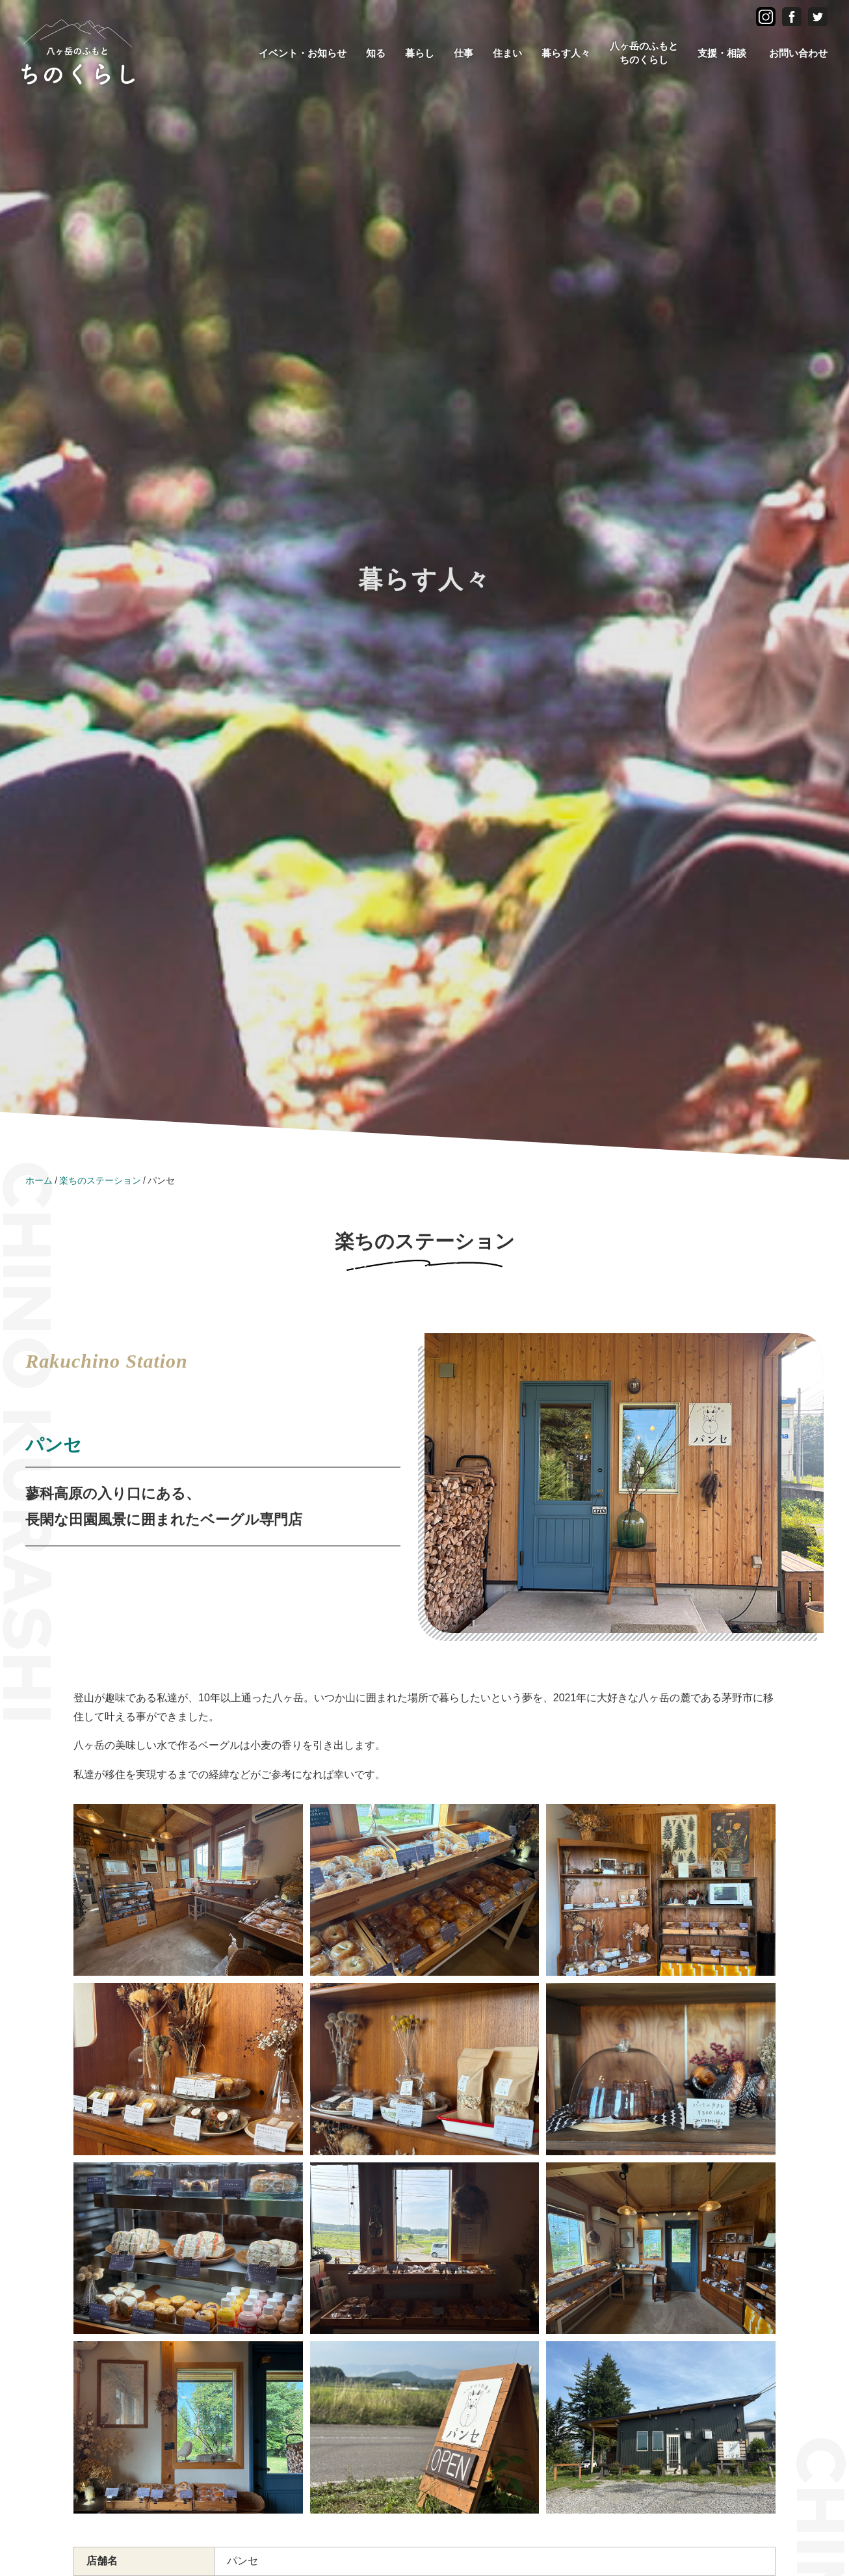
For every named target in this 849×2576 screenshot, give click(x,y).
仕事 (463, 53)
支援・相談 (722, 53)
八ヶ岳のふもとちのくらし (644, 52)
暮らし (419, 53)
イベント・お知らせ (302, 53)
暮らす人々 (566, 53)
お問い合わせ (798, 53)
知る (375, 53)
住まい (507, 53)
